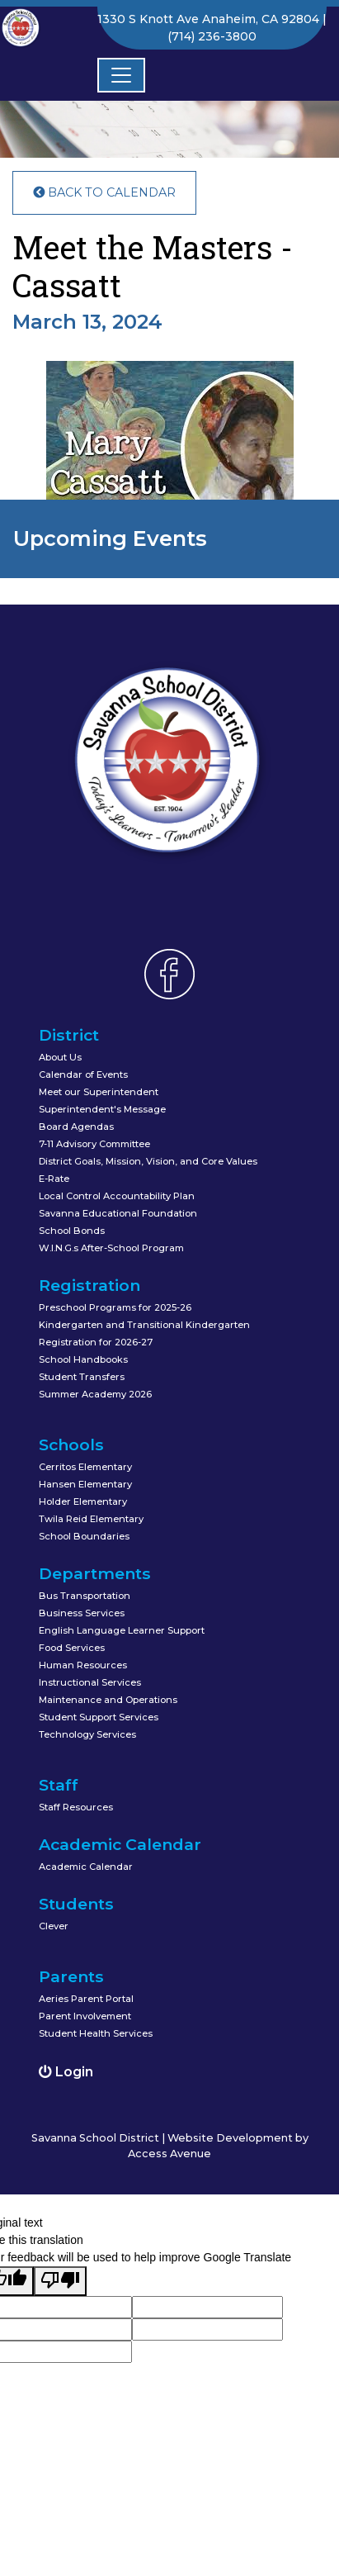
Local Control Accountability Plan (117, 1196)
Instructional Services (90, 1682)
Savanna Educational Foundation (118, 1213)
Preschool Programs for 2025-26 (115, 1307)
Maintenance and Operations (108, 1699)
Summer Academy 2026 (95, 1394)
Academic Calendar (86, 1866)
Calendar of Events (83, 1074)
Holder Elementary (83, 1501)
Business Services (82, 1613)
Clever (53, 1926)
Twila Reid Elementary (91, 1519)
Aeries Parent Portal (86, 1998)
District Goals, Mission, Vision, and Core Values (148, 1161)
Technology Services (87, 1734)
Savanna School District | (99, 2138)
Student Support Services (98, 1717)
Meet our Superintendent (98, 1092)
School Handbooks (83, 1359)
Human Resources (83, 1665)
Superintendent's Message (102, 1109)
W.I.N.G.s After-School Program (111, 1248)
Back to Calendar (104, 192)
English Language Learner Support (122, 1630)
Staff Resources (76, 1807)
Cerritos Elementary (85, 1467)
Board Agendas (76, 1126)
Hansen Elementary (85, 1484)
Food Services (72, 1647)
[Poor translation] (60, 2281)
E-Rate (54, 1178)
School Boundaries (84, 1536)
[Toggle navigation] (121, 75)
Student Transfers (82, 1377)
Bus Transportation (84, 1595)
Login (66, 2072)
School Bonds (72, 1230)
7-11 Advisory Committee (94, 1144)
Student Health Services (96, 2033)
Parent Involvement (85, 2016)
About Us (60, 1057)
